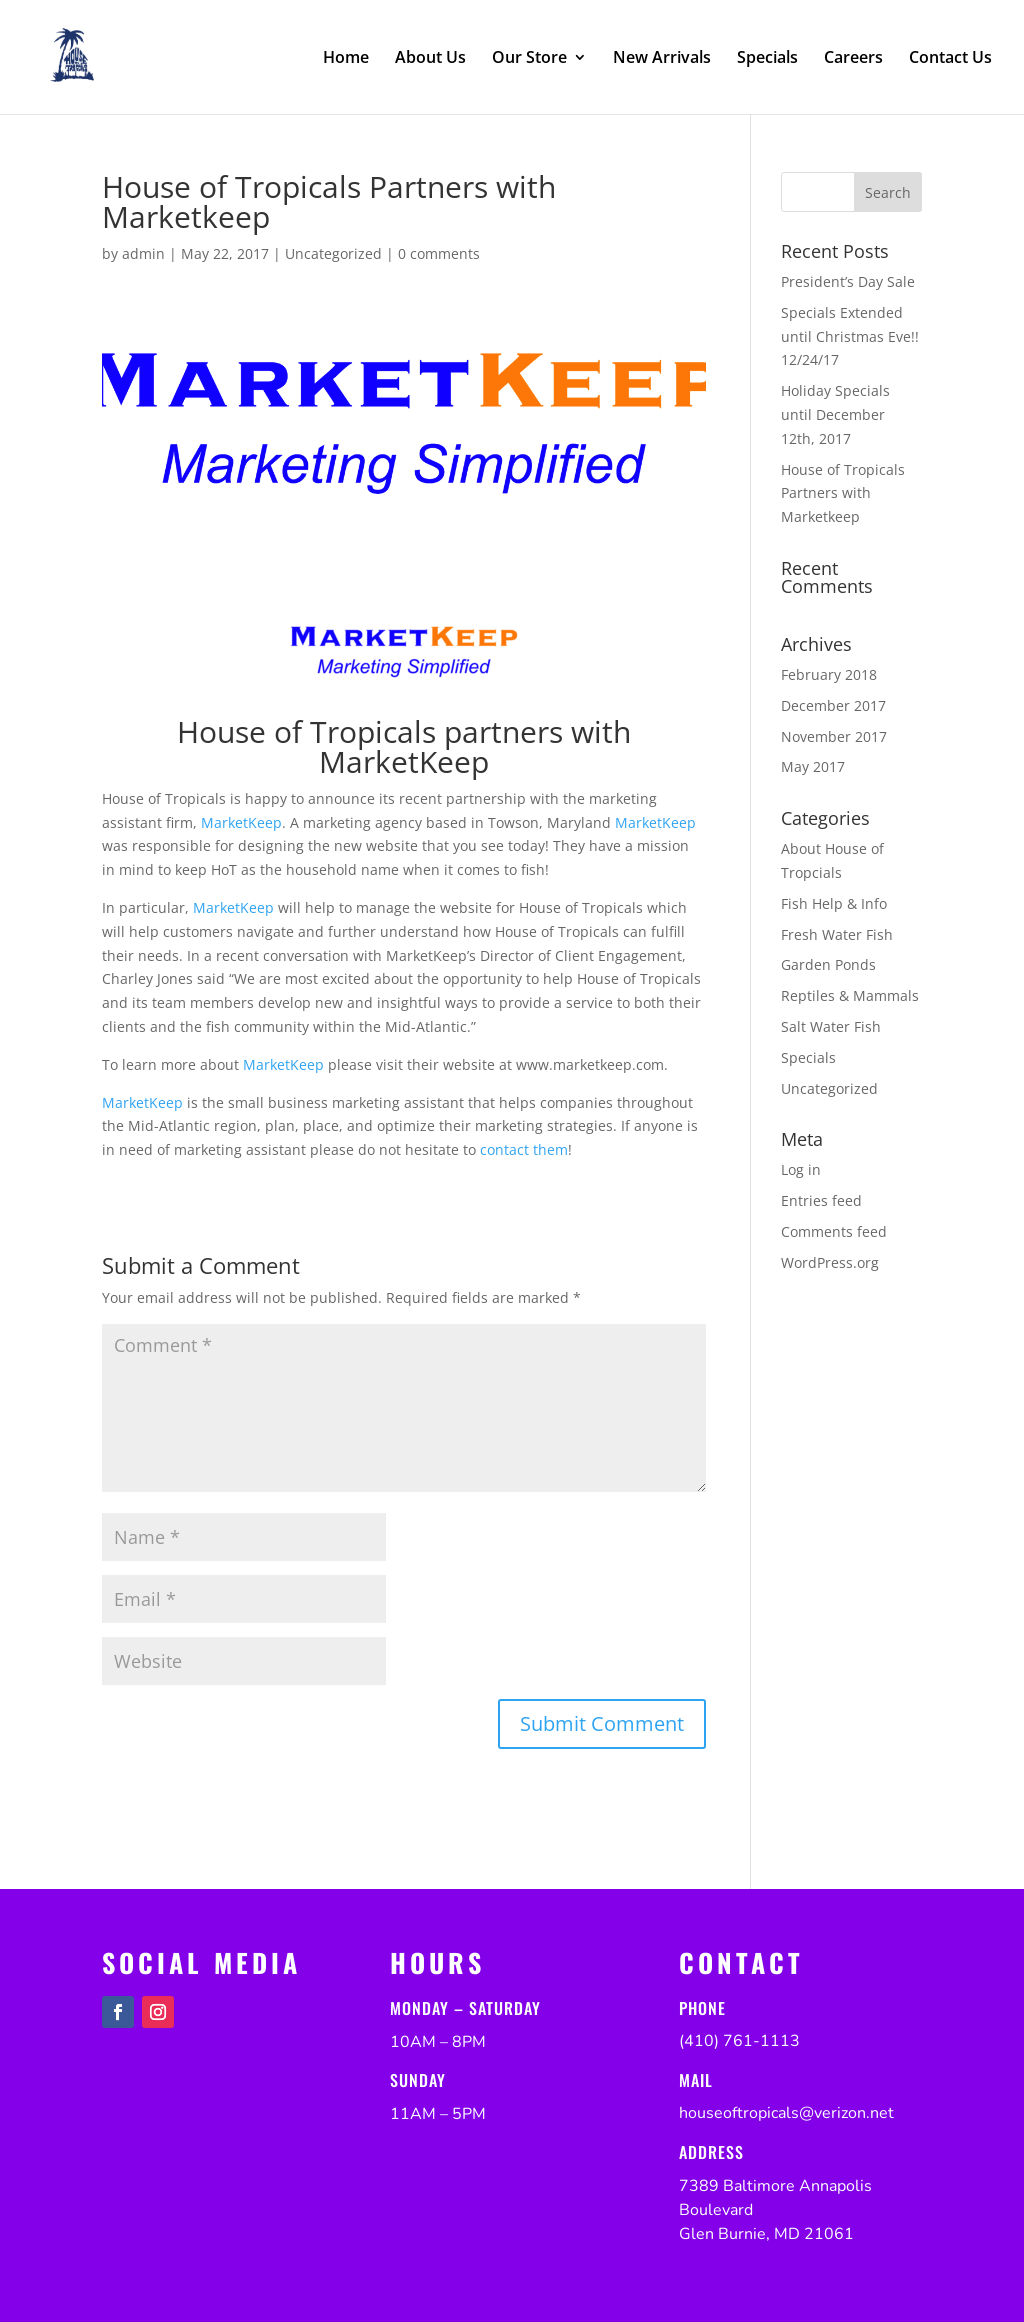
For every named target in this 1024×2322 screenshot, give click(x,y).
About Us (430, 59)
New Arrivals (662, 59)
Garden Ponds (828, 964)
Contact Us (950, 59)
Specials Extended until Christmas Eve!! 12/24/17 (850, 336)
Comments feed (834, 1231)
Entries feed (821, 1200)
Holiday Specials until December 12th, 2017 (835, 414)
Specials (767, 59)
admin (143, 253)
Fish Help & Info (834, 903)
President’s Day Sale (848, 281)
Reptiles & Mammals (850, 995)
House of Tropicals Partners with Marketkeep (843, 493)
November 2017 (834, 736)
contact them (524, 1149)
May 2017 (813, 766)
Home (346, 59)
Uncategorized (333, 253)
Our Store (529, 59)
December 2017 (833, 705)
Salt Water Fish (831, 1026)
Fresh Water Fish (837, 934)
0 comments (439, 253)
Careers (853, 59)
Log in (801, 1169)
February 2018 (829, 674)
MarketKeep (241, 822)
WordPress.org (830, 1262)
